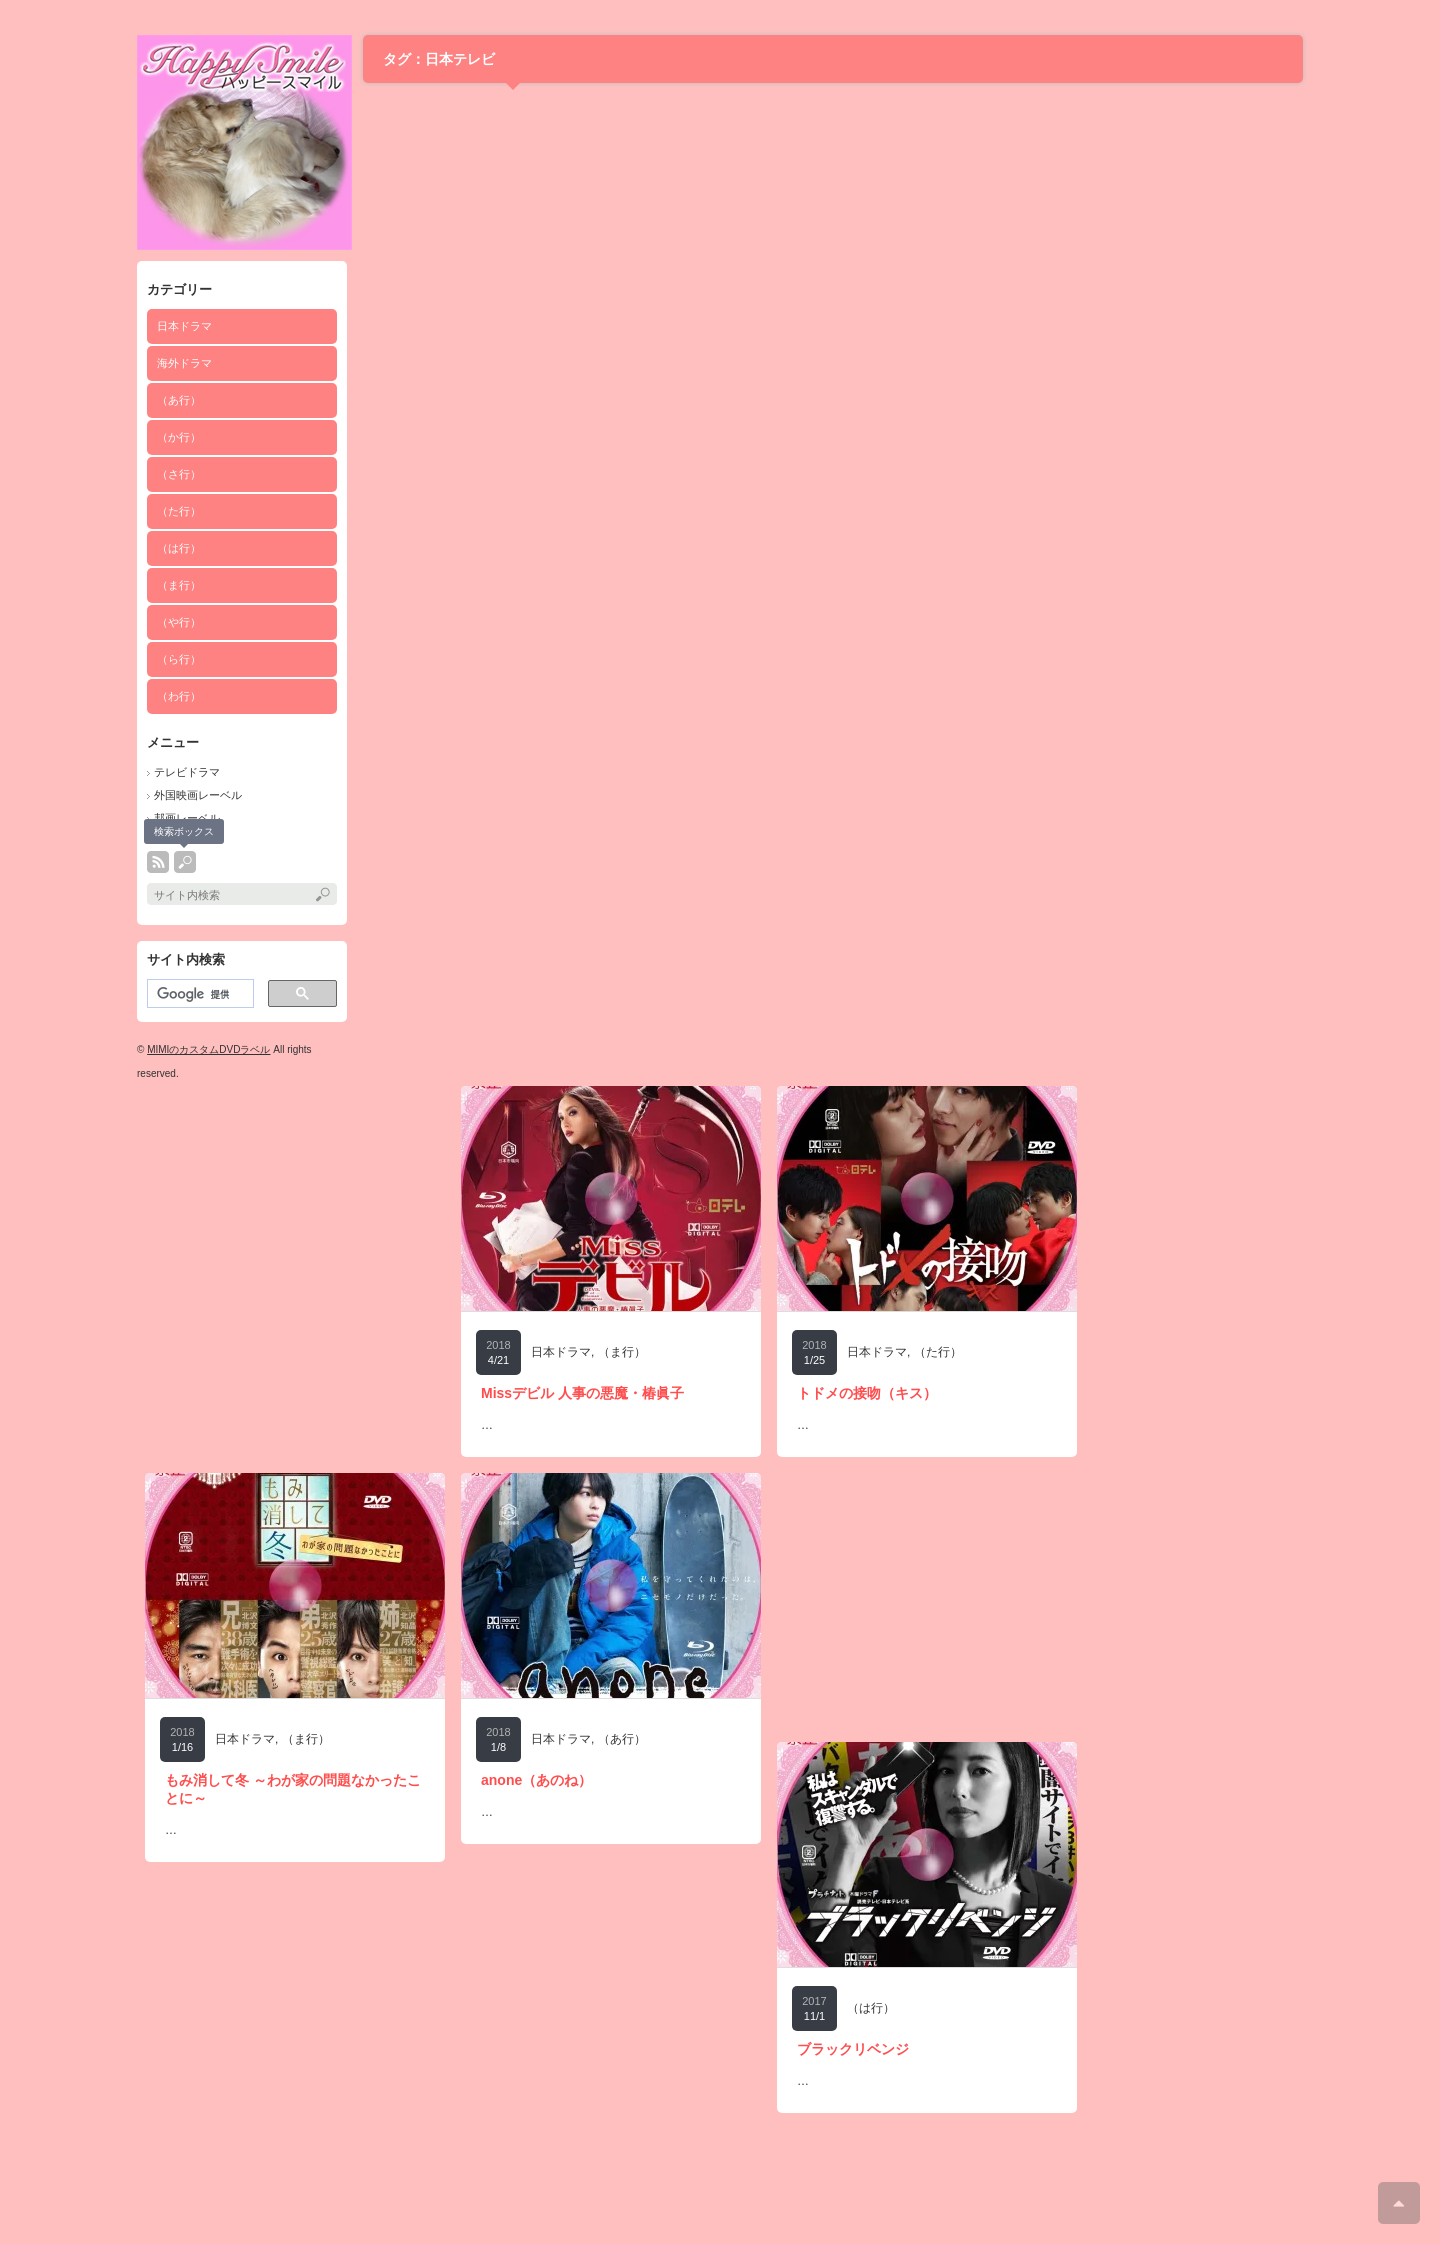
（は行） (179, 548)
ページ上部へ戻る (1399, 2203)
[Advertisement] (295, 1211)
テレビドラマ (187, 772)
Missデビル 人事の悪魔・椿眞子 (582, 1393)
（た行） (179, 511)
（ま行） (179, 585)
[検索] (198, 994)
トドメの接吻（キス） (867, 1393)
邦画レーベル (187, 818)
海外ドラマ (184, 363)
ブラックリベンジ (853, 2049)
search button (185, 862)
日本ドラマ (184, 326)
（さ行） (179, 474)
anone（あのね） (536, 1780)
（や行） (179, 622)
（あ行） (179, 400)
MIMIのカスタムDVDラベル (208, 1049)
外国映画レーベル (198, 795)
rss (158, 862)
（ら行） (179, 659)
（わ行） (179, 696)
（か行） (179, 437)
